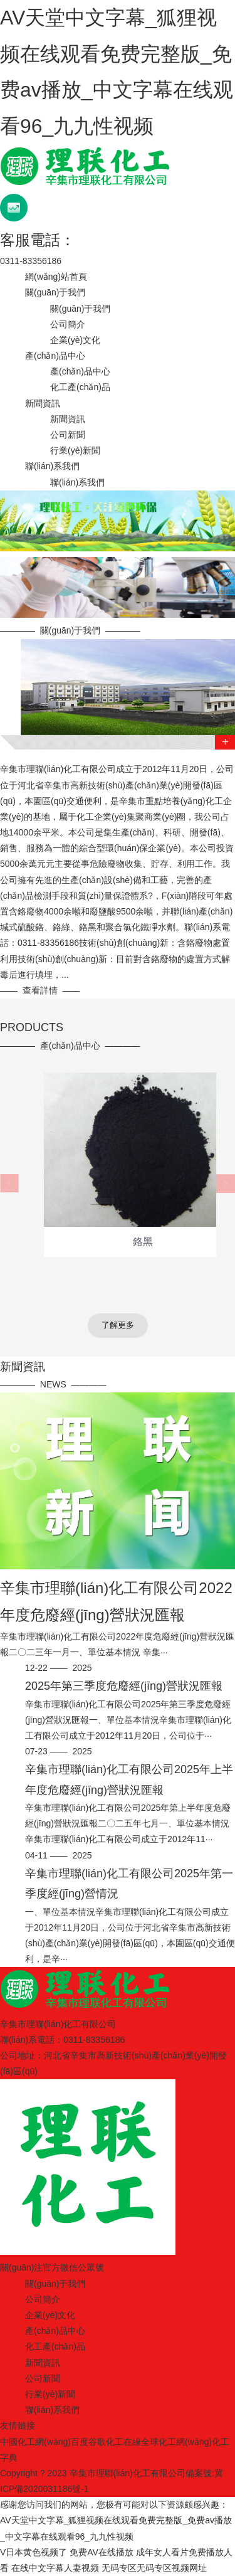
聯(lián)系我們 (52, 466)
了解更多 (118, 1325)
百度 (79, 2442)
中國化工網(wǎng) (35, 2442)
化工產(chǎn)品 (80, 387)
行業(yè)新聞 (75, 450)
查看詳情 (40, 990)
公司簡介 (67, 324)
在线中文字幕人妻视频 (55, 2568)
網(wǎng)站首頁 (56, 277)
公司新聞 (67, 435)
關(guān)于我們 (55, 292)
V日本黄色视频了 (33, 2552)
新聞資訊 (42, 403)
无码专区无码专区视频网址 (154, 2568)
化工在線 (123, 2442)
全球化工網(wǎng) (176, 2442)
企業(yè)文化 (75, 340)
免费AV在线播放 (101, 2552)
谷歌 (97, 2442)
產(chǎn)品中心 (55, 356)
